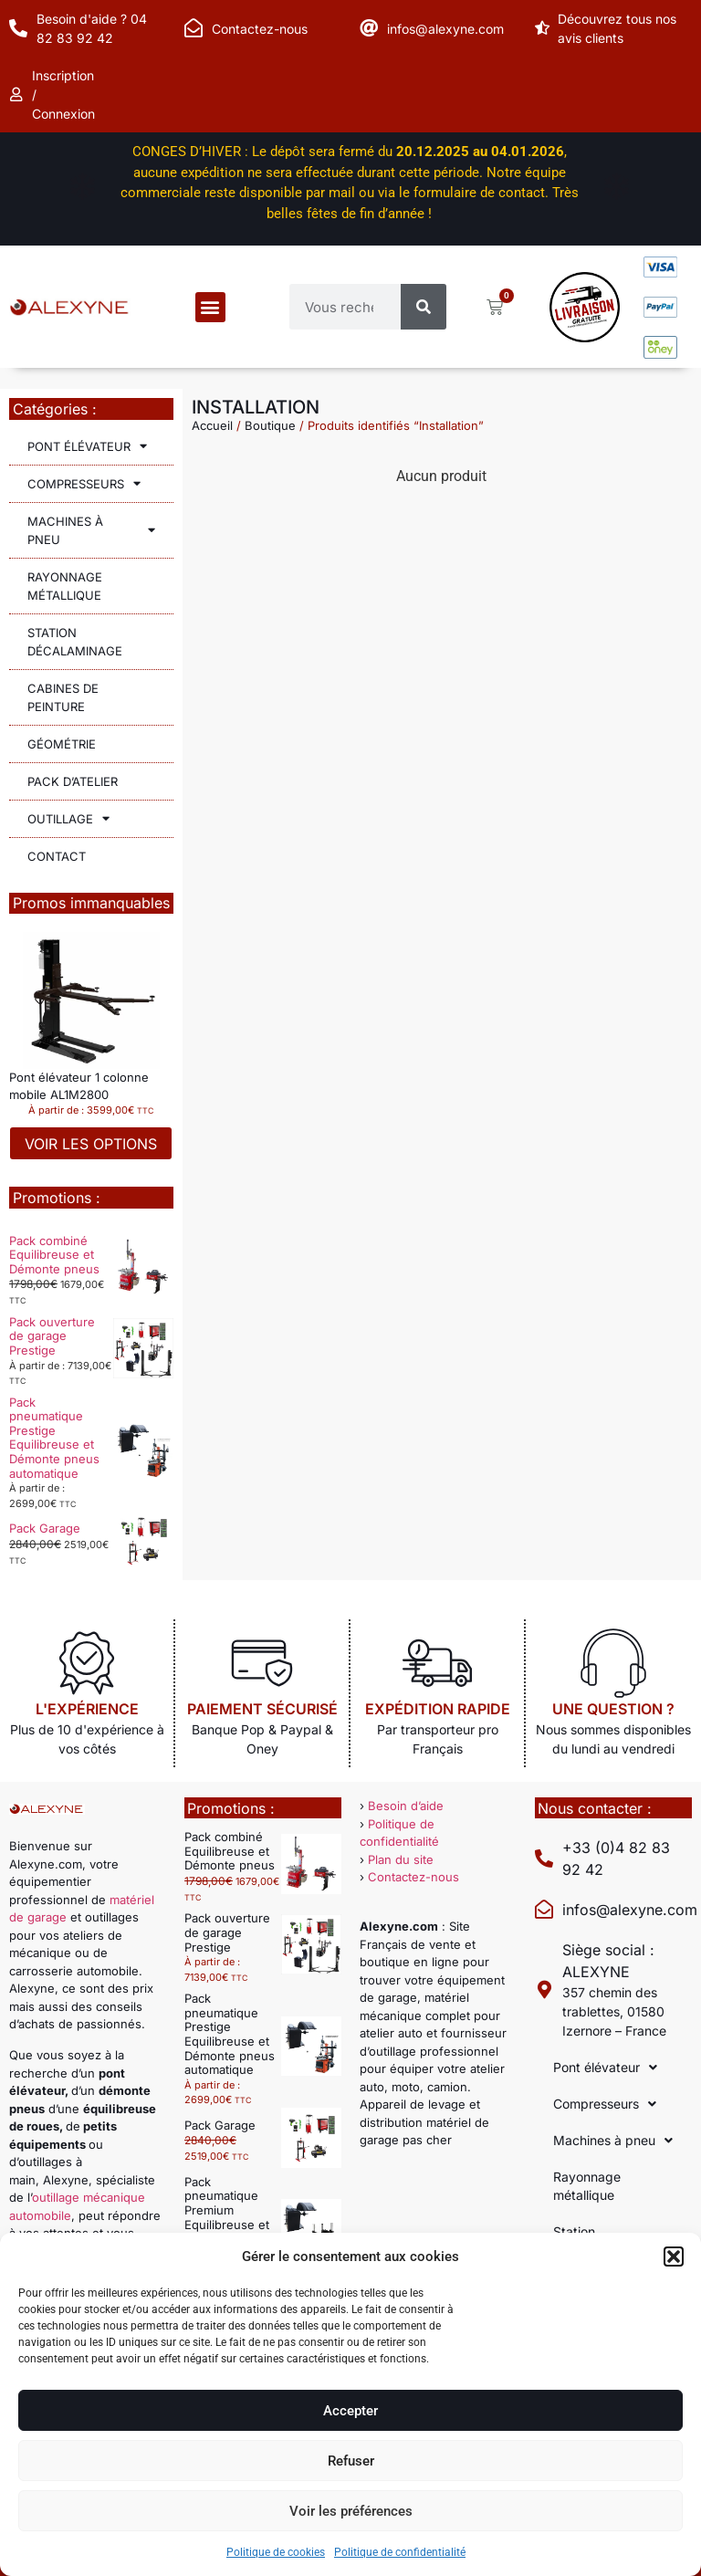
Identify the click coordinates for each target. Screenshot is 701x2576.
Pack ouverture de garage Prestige (52, 1335)
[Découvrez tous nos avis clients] (544, 28)
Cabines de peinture (63, 697)
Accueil (212, 425)
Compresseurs (84, 483)
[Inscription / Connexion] (18, 95)
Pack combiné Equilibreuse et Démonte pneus (54, 1254)
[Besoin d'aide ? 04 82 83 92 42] (18, 28)
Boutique (270, 425)
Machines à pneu (91, 530)
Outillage (68, 818)
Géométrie (61, 744)
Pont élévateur (87, 446)
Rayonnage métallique (64, 586)
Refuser (351, 2461)
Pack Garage (44, 1528)
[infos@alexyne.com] (369, 28)
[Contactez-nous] (193, 28)
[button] (673, 2256)
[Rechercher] (423, 307)
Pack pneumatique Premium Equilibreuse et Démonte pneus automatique (229, 2217)
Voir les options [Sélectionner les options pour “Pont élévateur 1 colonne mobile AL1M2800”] (91, 1144)
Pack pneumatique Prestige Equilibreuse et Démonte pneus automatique (54, 1438)
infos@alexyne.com (445, 29)
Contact (56, 856)
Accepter (350, 2411)
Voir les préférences (351, 2511)
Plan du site (401, 1859)
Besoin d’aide (406, 1805)
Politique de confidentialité (400, 2552)
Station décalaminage (74, 641)
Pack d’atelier (72, 781)
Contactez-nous (260, 29)
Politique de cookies (275, 2552)
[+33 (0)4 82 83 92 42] (544, 1858)
